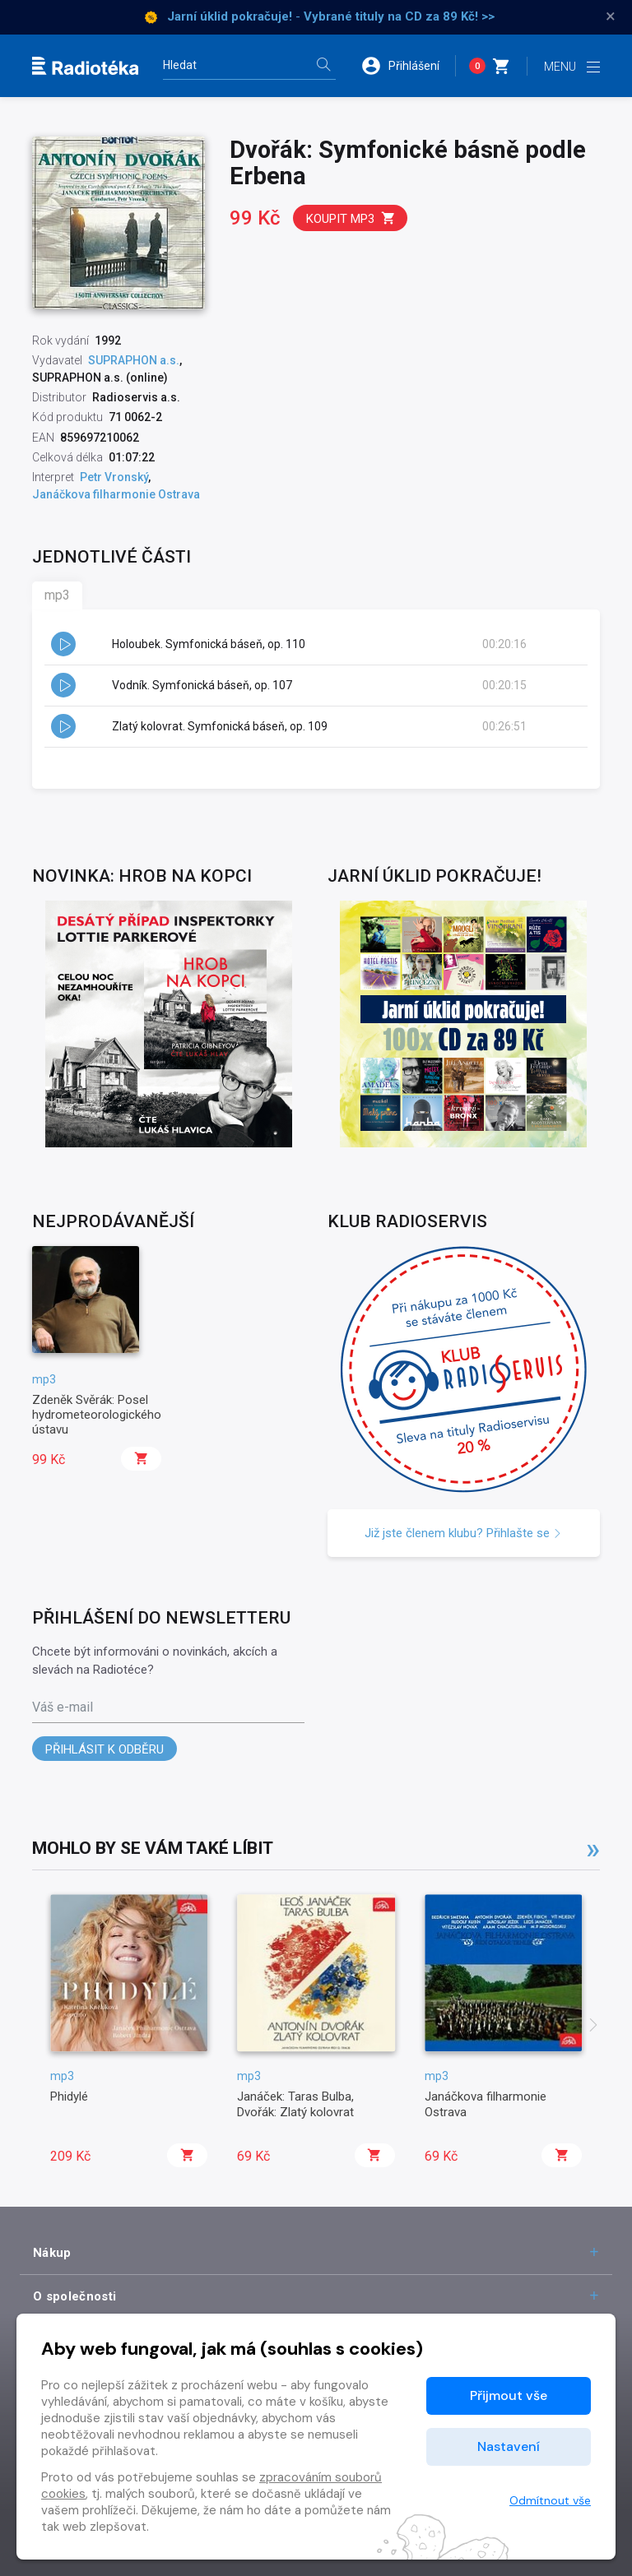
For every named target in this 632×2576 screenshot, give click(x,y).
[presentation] (593, 2027)
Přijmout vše (508, 2395)
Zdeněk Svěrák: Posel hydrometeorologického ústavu (96, 1415)
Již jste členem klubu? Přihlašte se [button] (463, 1533)
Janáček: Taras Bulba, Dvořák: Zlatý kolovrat (295, 2104)
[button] (408, 65)
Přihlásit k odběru (104, 1749)
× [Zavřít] (611, 16)
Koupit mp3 (351, 218)
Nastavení (508, 2446)
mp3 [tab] (57, 595)
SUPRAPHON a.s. (133, 360)
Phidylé (69, 2096)
